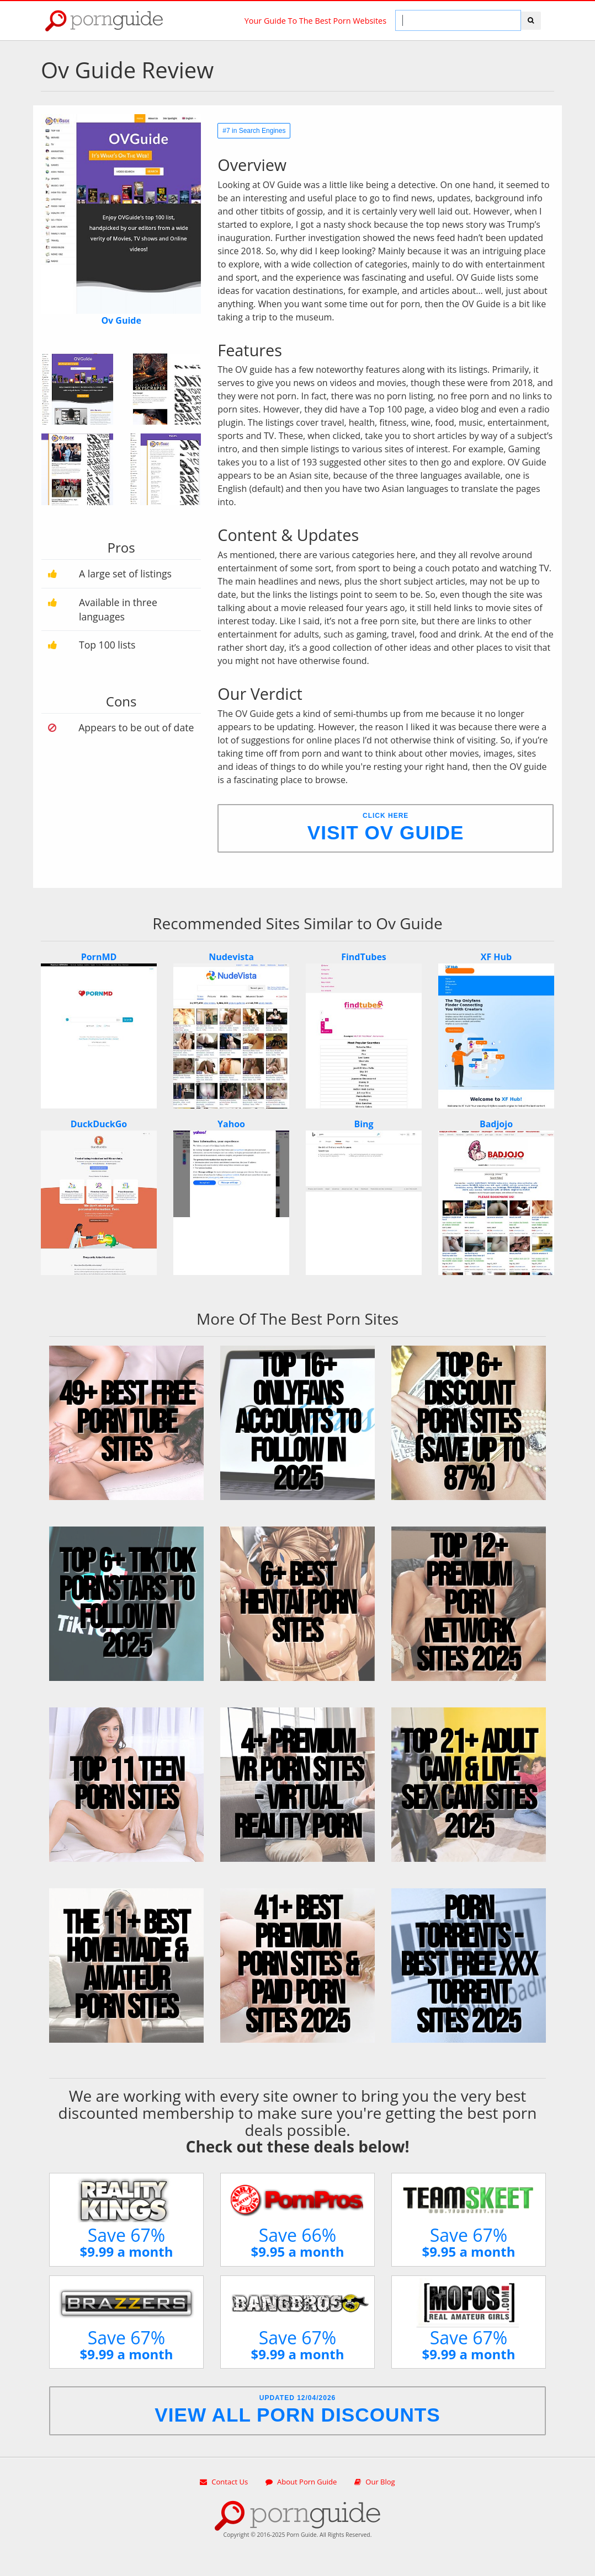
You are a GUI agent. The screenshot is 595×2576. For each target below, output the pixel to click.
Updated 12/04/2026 (297, 2409)
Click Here (385, 827)
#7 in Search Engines (253, 131)
